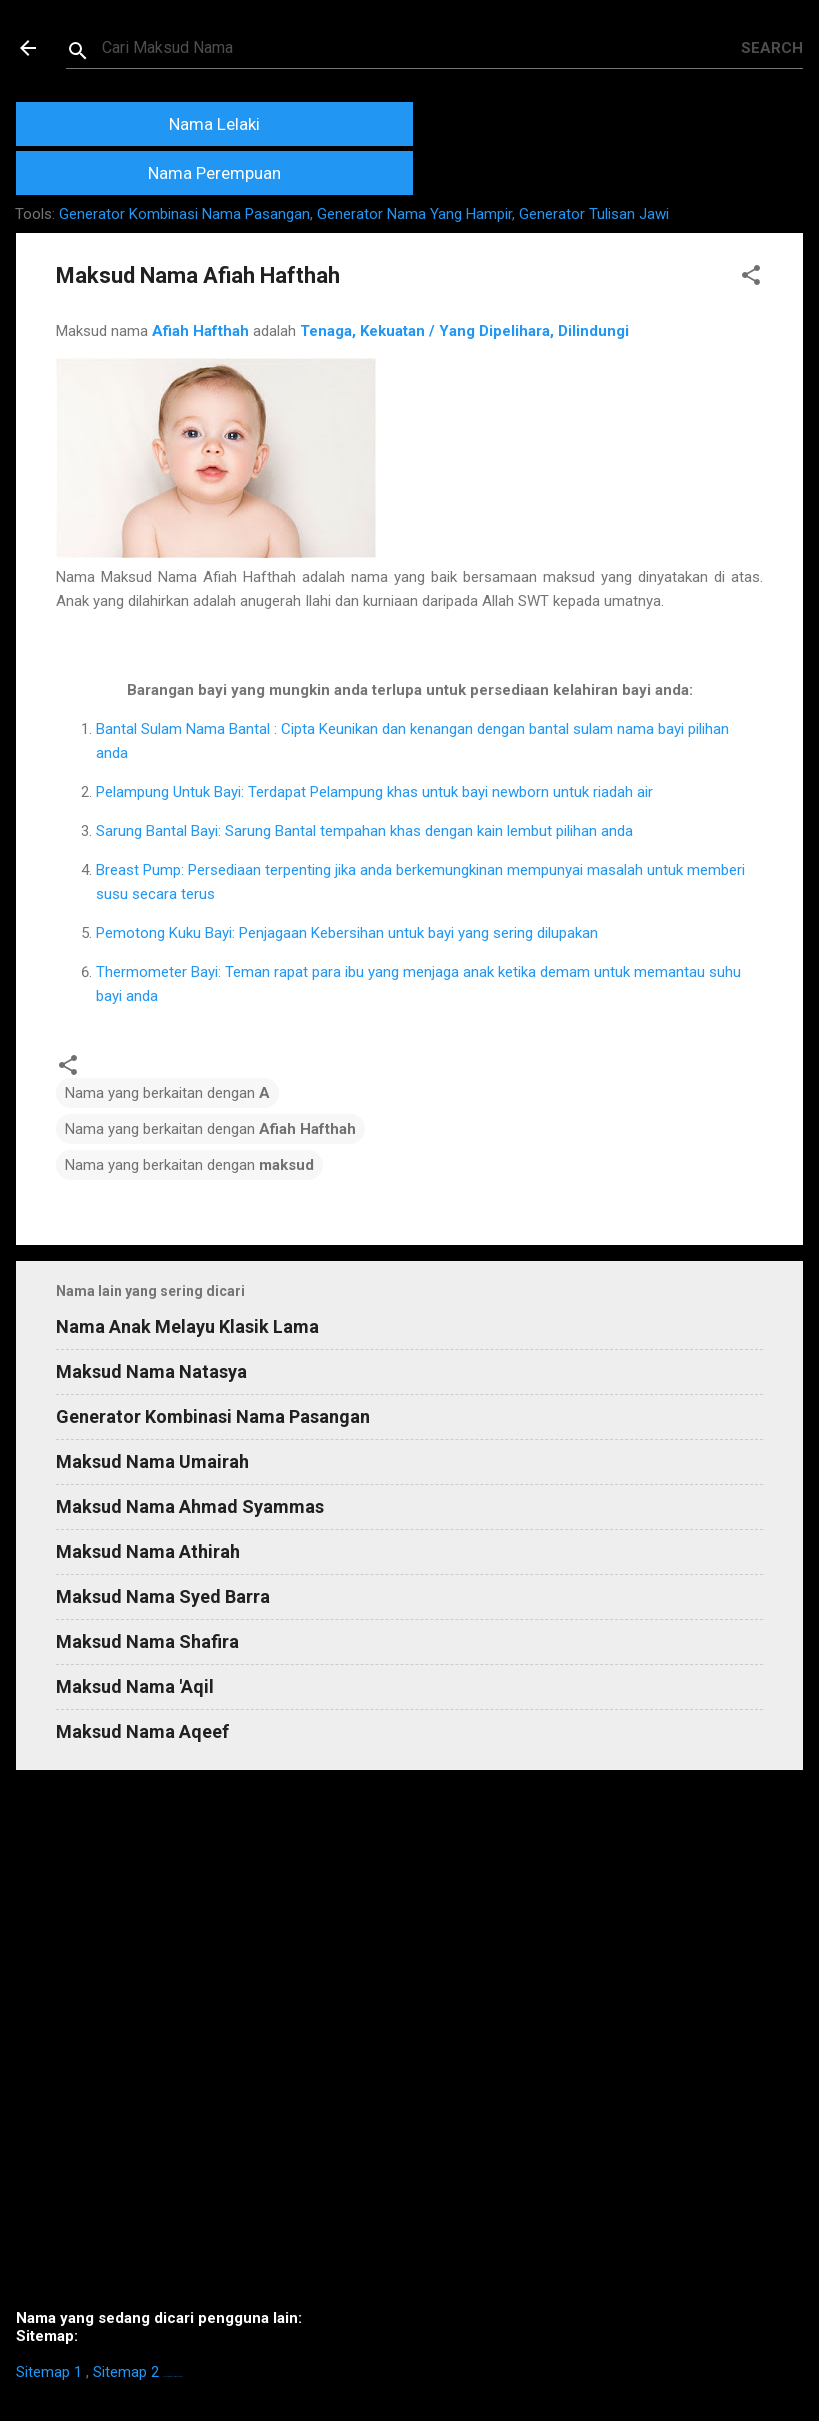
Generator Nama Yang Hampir (414, 214)
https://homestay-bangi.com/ (172, 2376)
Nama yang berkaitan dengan (167, 1093)
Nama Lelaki (214, 124)
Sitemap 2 (126, 2372)
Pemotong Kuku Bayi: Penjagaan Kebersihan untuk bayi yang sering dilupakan (347, 933)
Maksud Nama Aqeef (142, 1731)
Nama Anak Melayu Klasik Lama (187, 1326)
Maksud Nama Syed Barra (163, 1596)
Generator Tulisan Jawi (594, 214)
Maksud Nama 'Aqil (135, 1686)
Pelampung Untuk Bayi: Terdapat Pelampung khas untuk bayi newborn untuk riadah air (374, 792)
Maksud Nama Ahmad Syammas (190, 1506)
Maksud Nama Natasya (151, 1371)
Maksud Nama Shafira (147, 1641)
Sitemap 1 (49, 2372)
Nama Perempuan (214, 173)
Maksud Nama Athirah (148, 1551)
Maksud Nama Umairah (152, 1461)
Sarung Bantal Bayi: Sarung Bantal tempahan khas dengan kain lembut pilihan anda (364, 831)
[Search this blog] (421, 48)
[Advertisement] (409, 2047)
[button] (751, 278)
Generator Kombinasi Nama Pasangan (184, 214)
